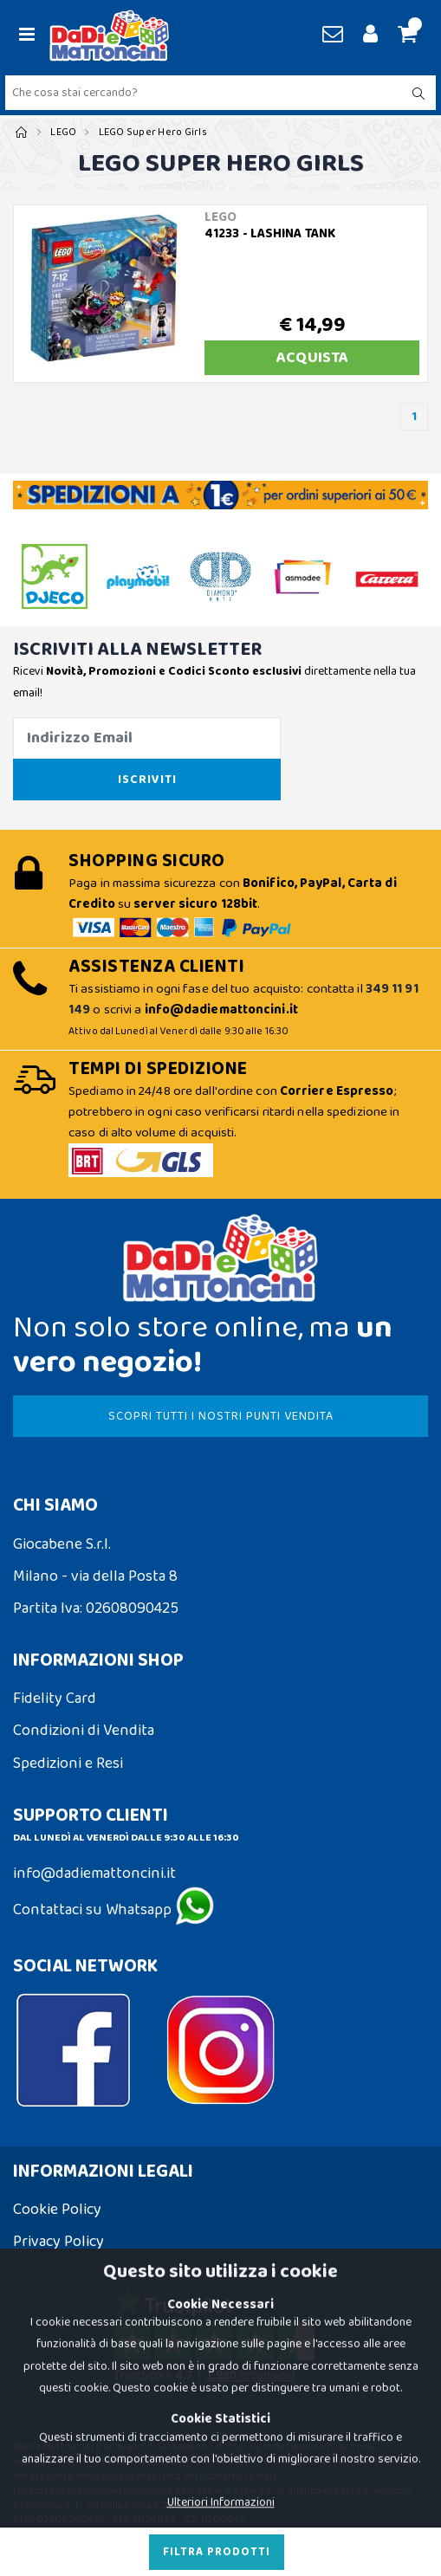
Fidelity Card (54, 1698)
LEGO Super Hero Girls (153, 132)
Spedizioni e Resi (68, 1763)
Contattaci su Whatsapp (113, 1910)
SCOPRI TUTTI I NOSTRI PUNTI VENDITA (221, 1416)
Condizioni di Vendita (83, 1730)
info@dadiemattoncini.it (94, 1873)
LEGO (63, 132)
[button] (405, 35)
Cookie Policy (57, 2209)
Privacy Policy (58, 2242)
